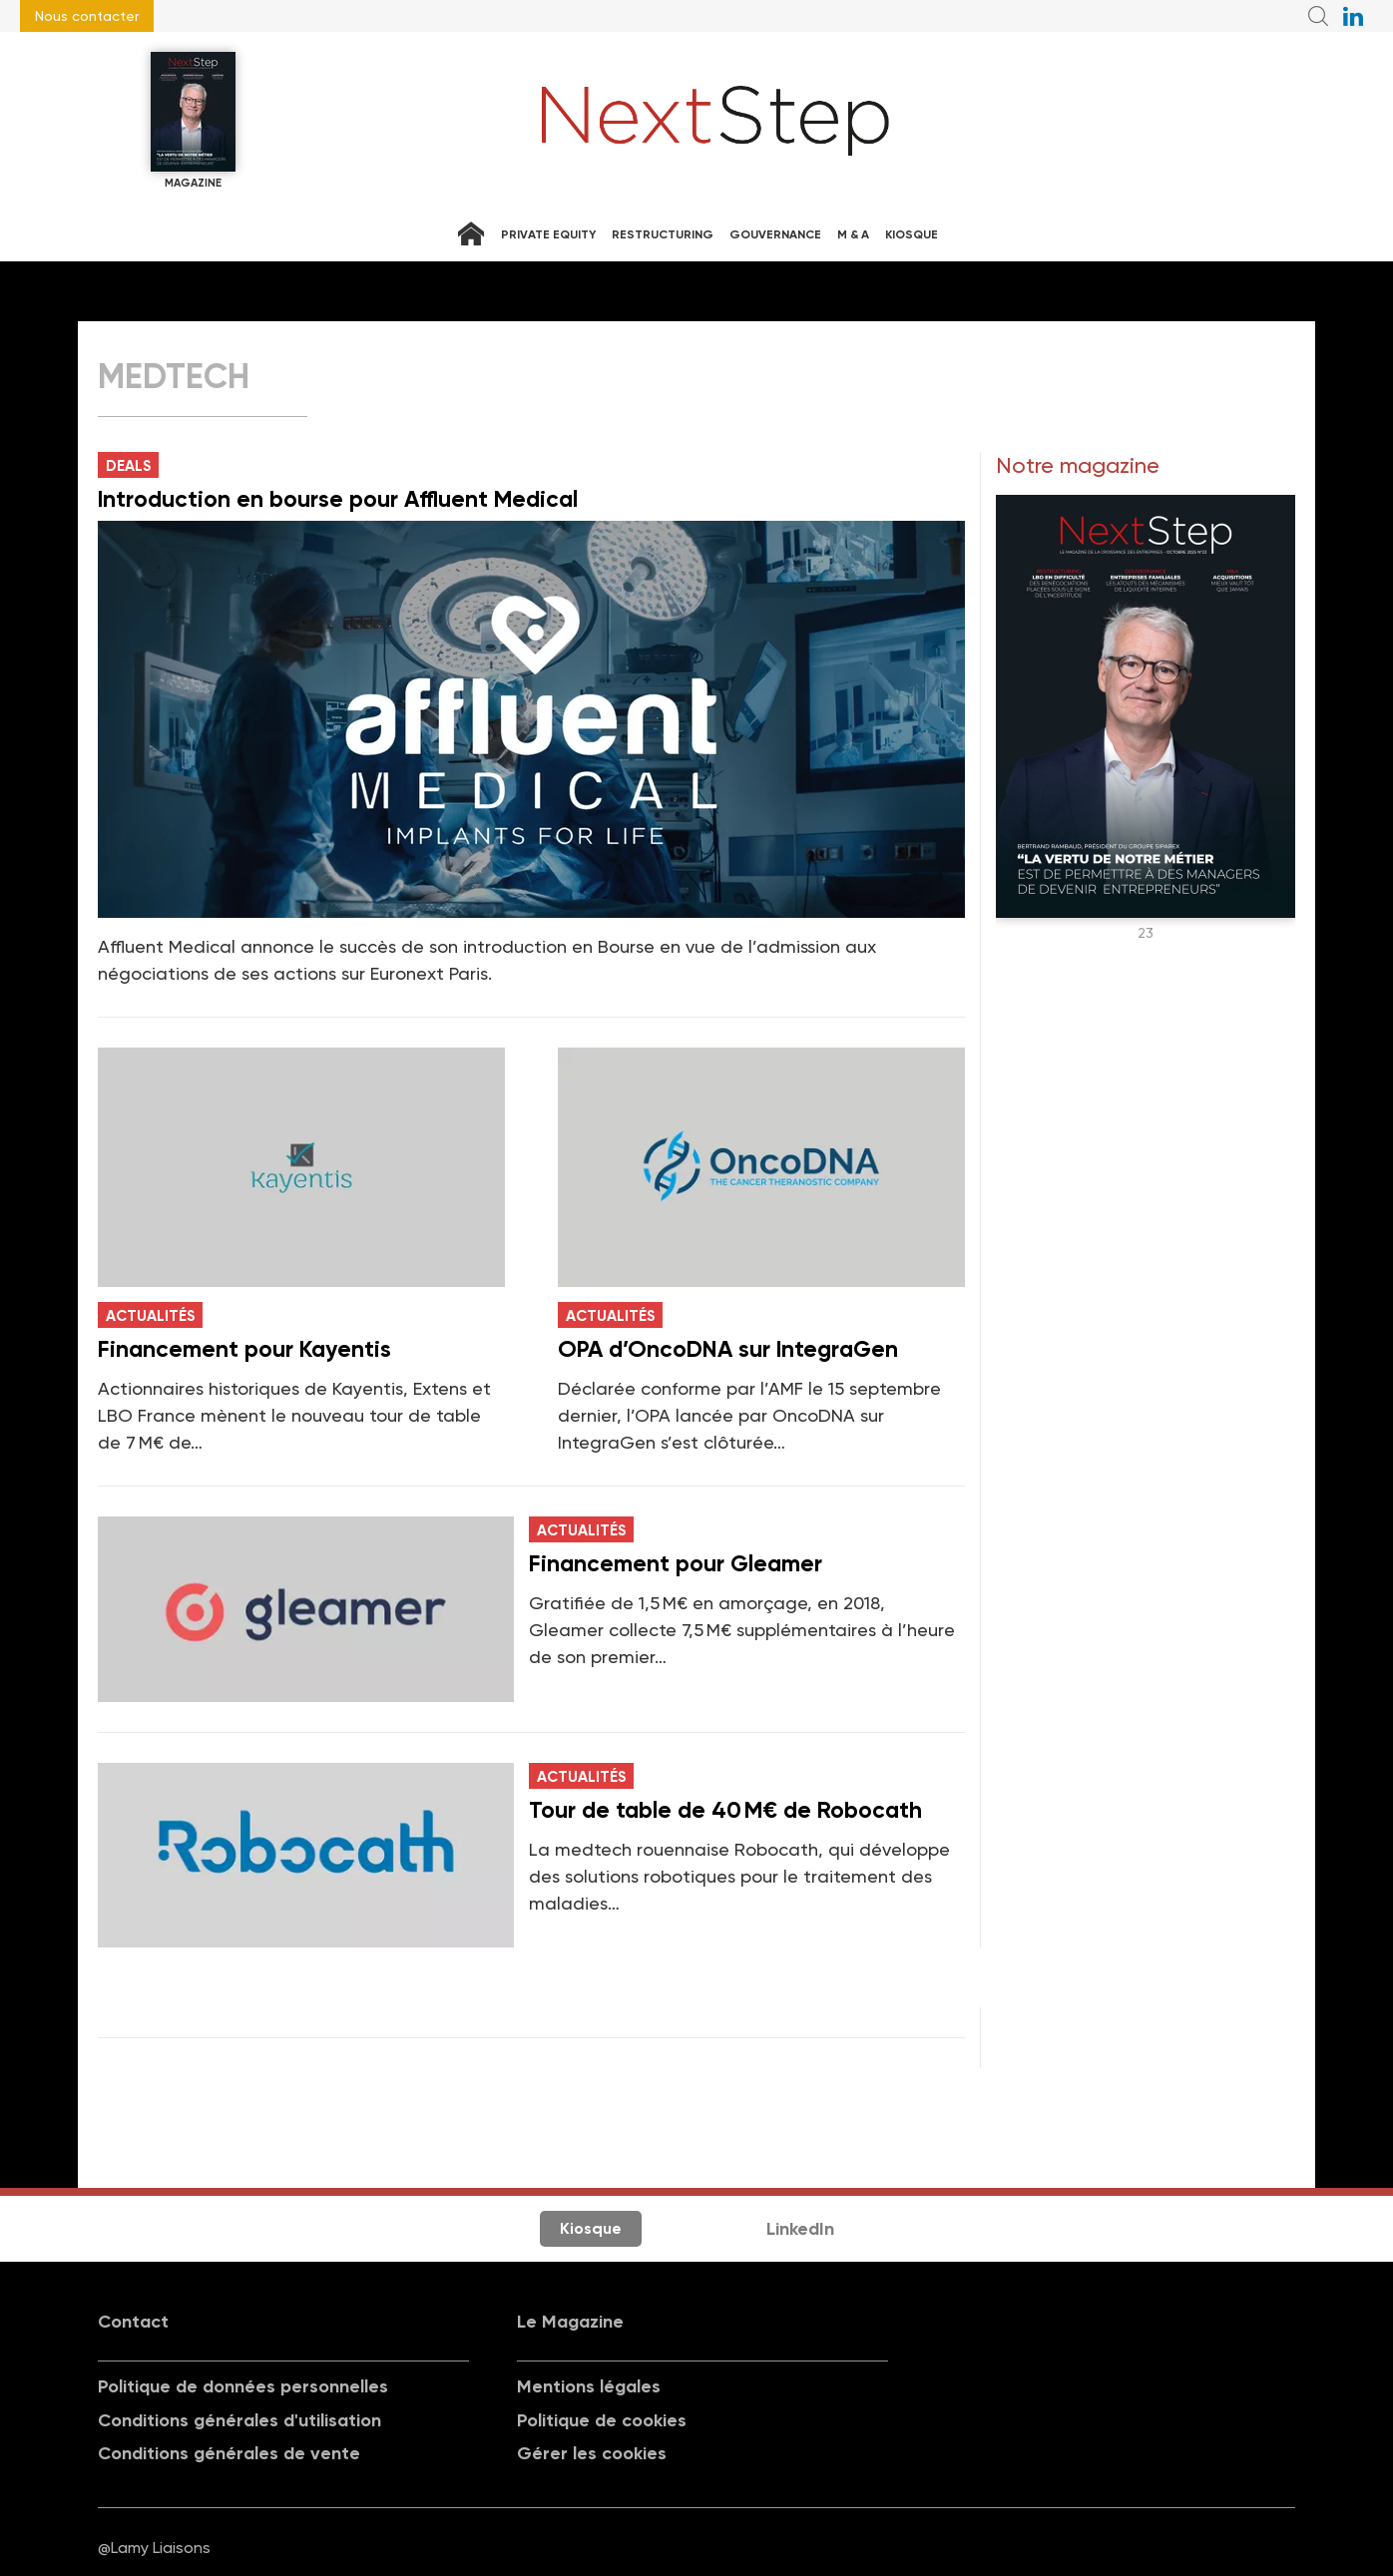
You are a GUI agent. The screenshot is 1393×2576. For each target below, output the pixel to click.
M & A (853, 234)
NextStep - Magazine (715, 121)
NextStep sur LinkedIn (1353, 16)
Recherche (1318, 16)
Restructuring (662, 234)
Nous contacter (87, 16)
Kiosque (911, 234)
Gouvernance (775, 234)
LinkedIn (800, 2229)
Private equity (548, 234)
